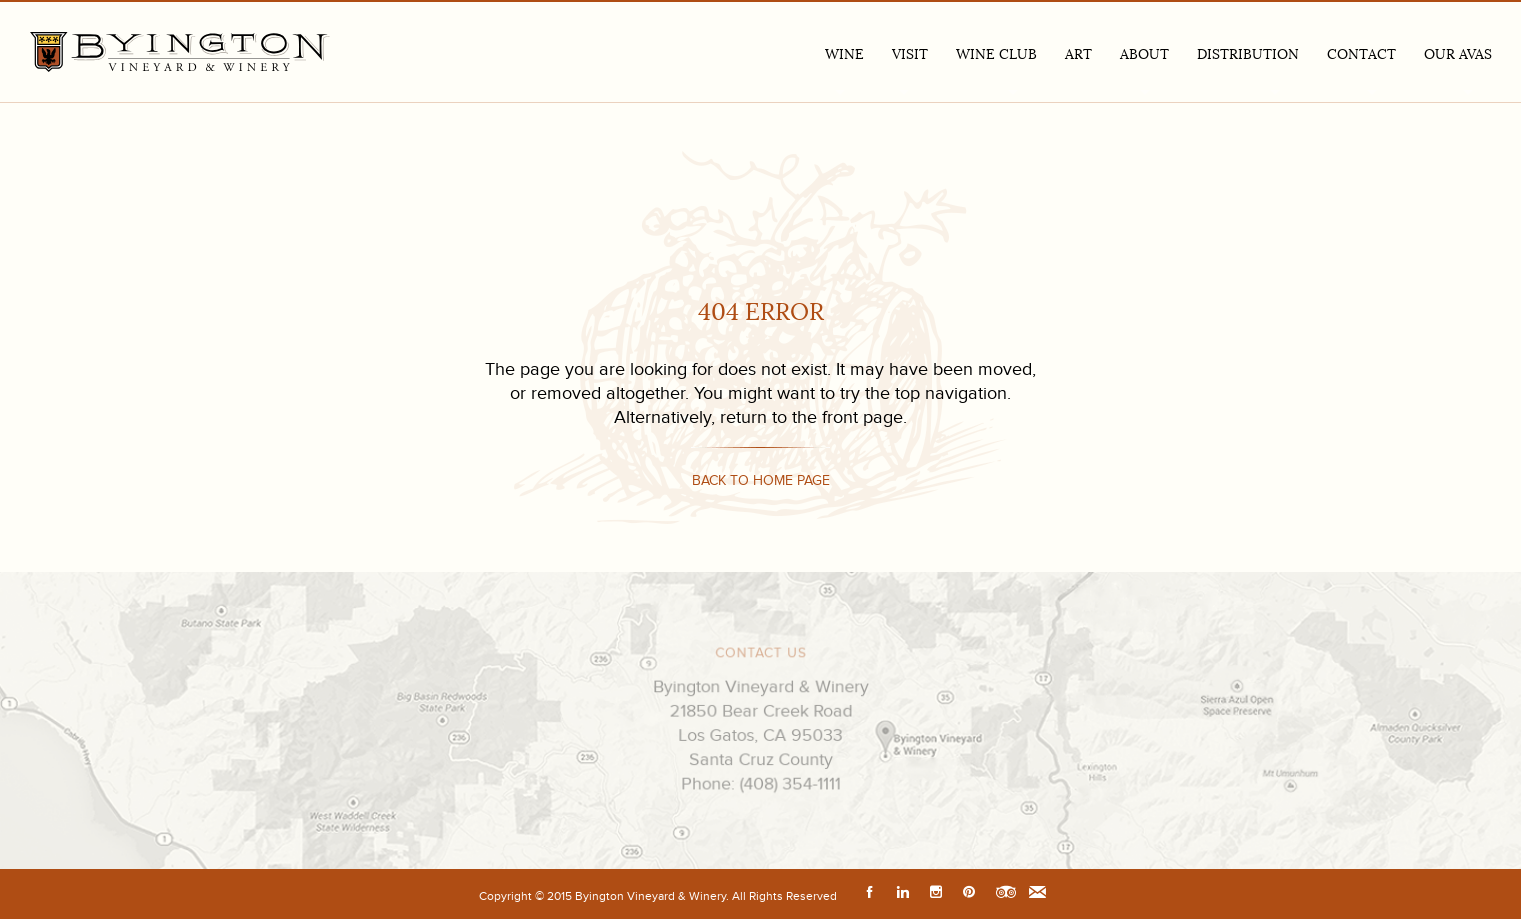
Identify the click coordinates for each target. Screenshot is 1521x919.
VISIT (910, 54)
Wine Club (996, 54)
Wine (844, 54)
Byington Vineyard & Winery (180, 51)
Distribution (1248, 54)
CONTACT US (760, 655)
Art (1078, 54)
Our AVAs (1458, 54)
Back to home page (761, 481)
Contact (1361, 54)
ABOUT (1144, 54)
